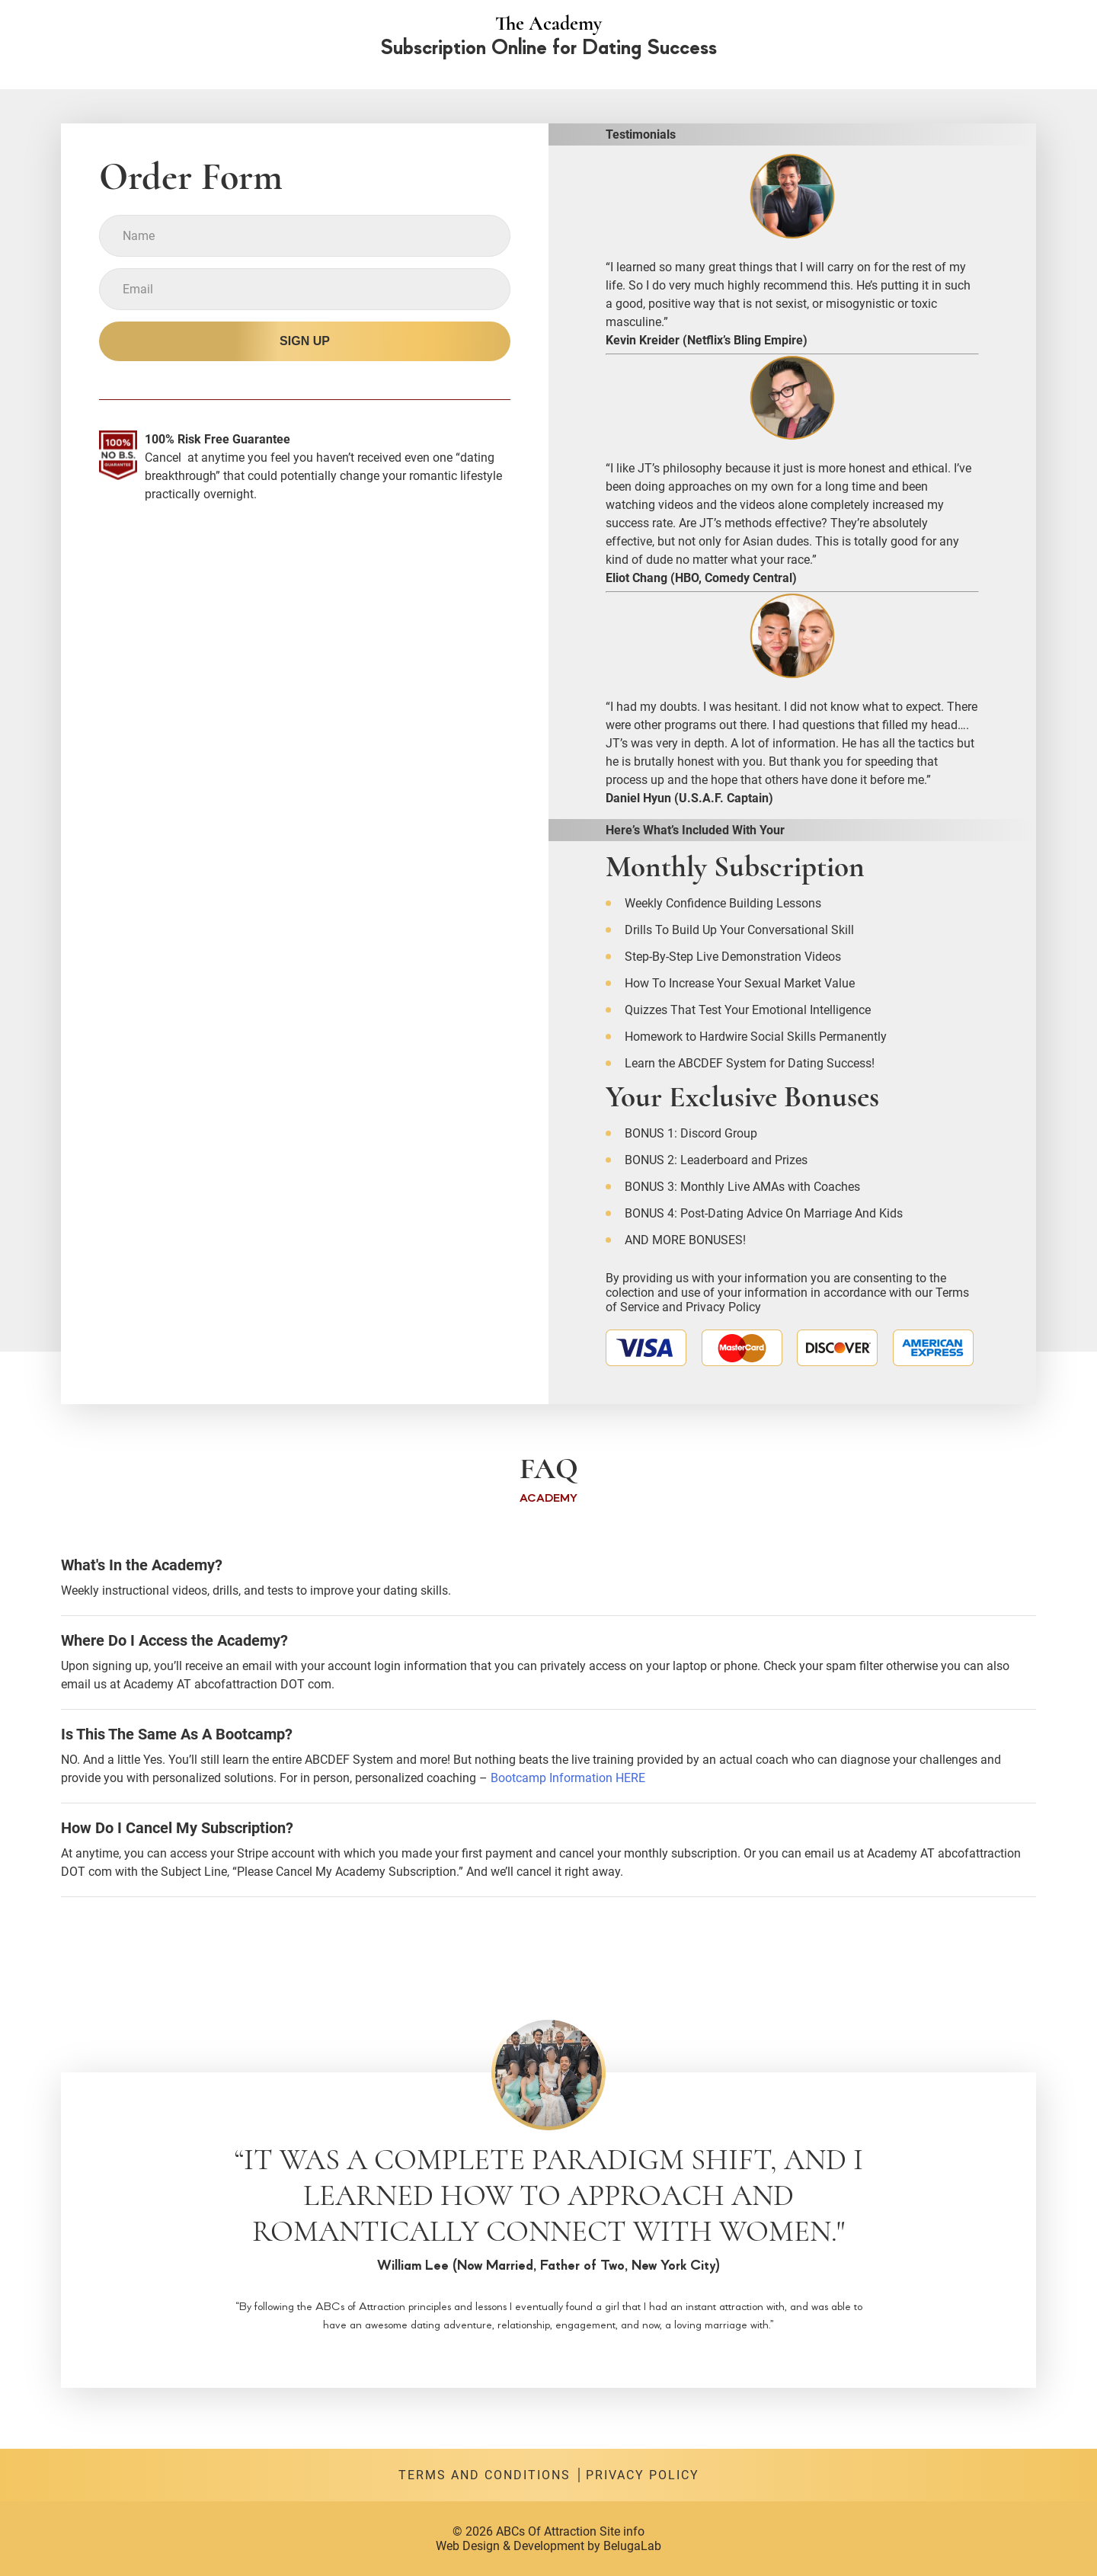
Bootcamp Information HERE (568, 1778)
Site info (622, 2531)
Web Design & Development (510, 2546)
